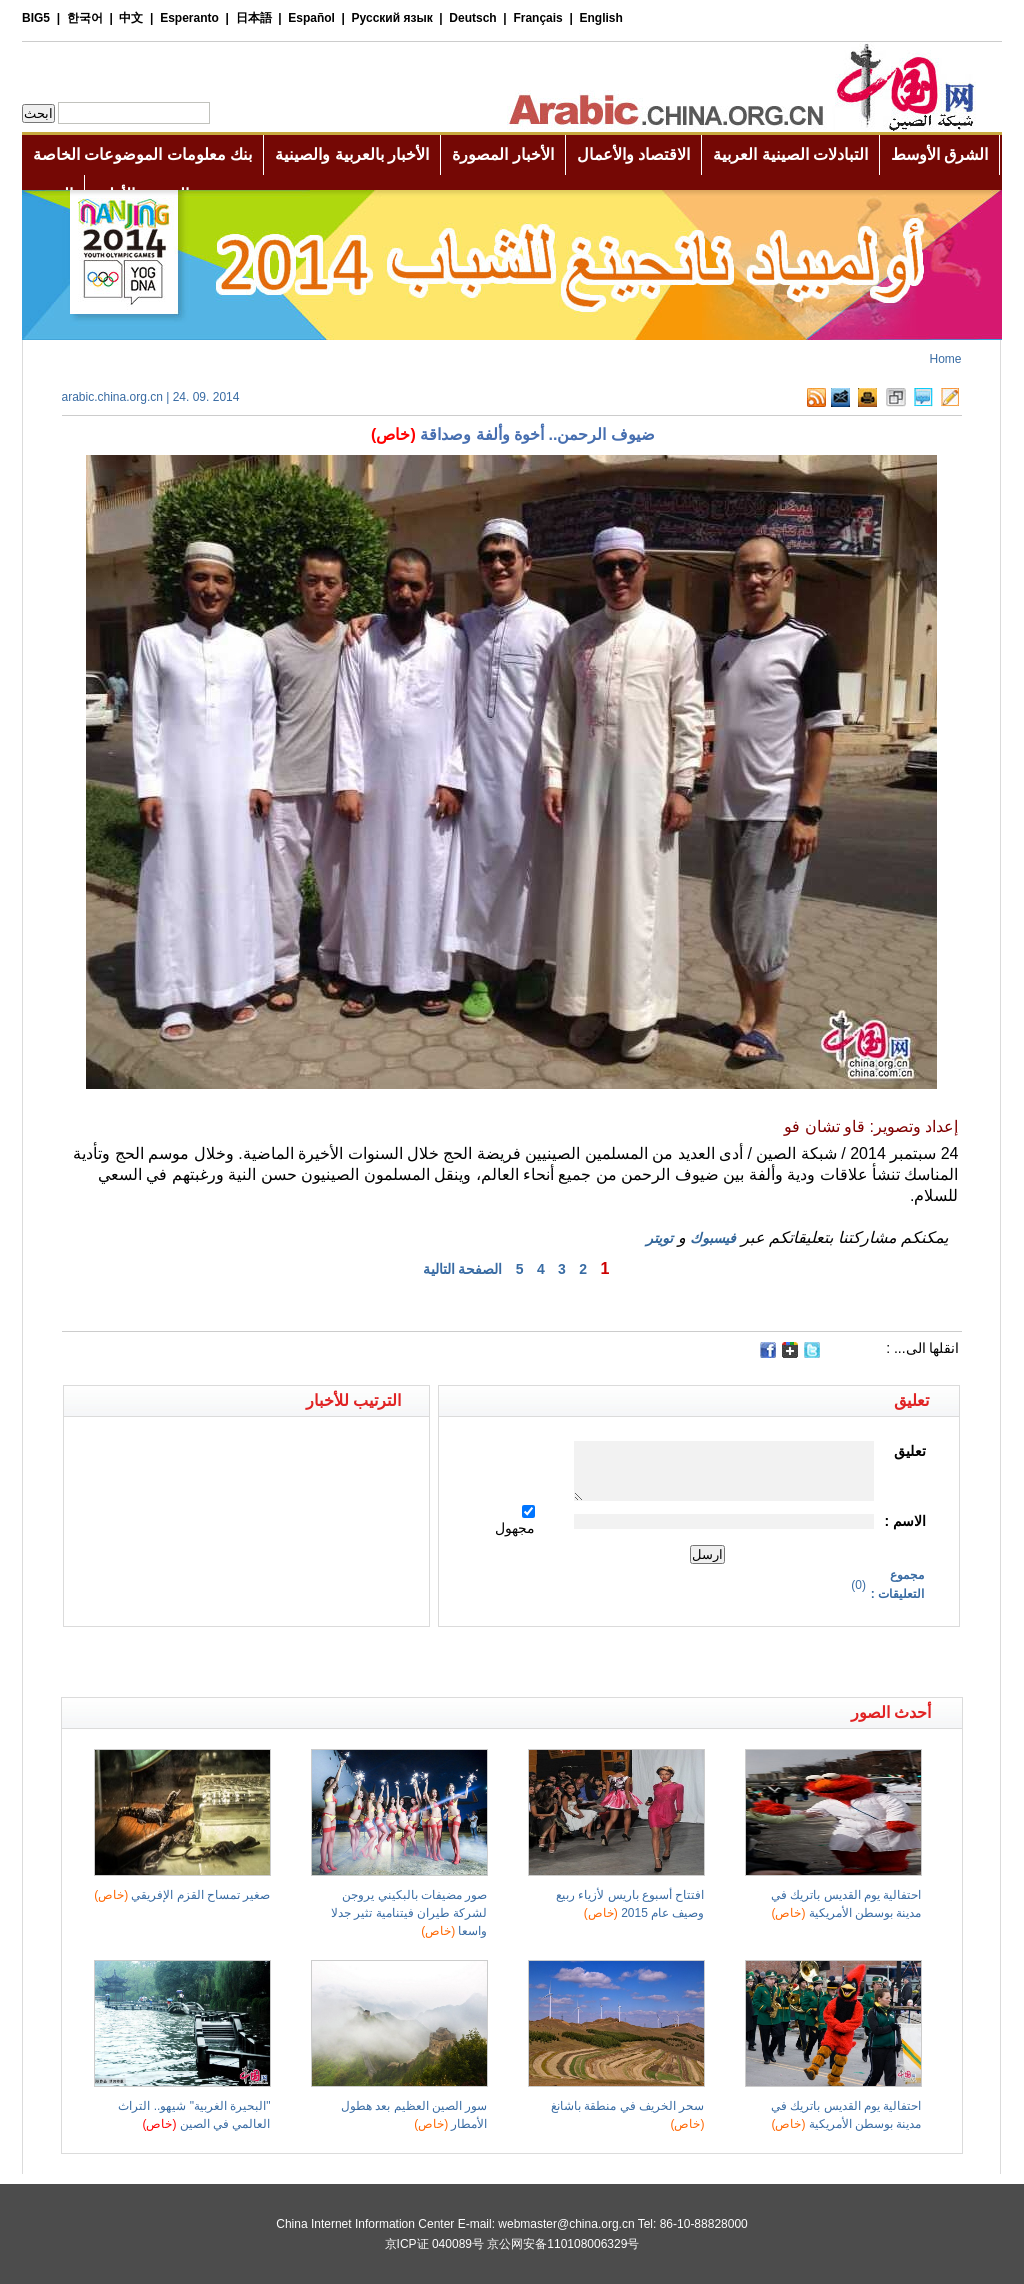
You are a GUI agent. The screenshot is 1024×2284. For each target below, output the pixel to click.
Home (945, 359)
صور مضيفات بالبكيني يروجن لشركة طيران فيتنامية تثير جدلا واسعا (409, 1913)
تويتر (659, 1238)
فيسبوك (713, 1238)
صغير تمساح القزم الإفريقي (182, 1895)
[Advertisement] (287, 1662)
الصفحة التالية (463, 1269)
